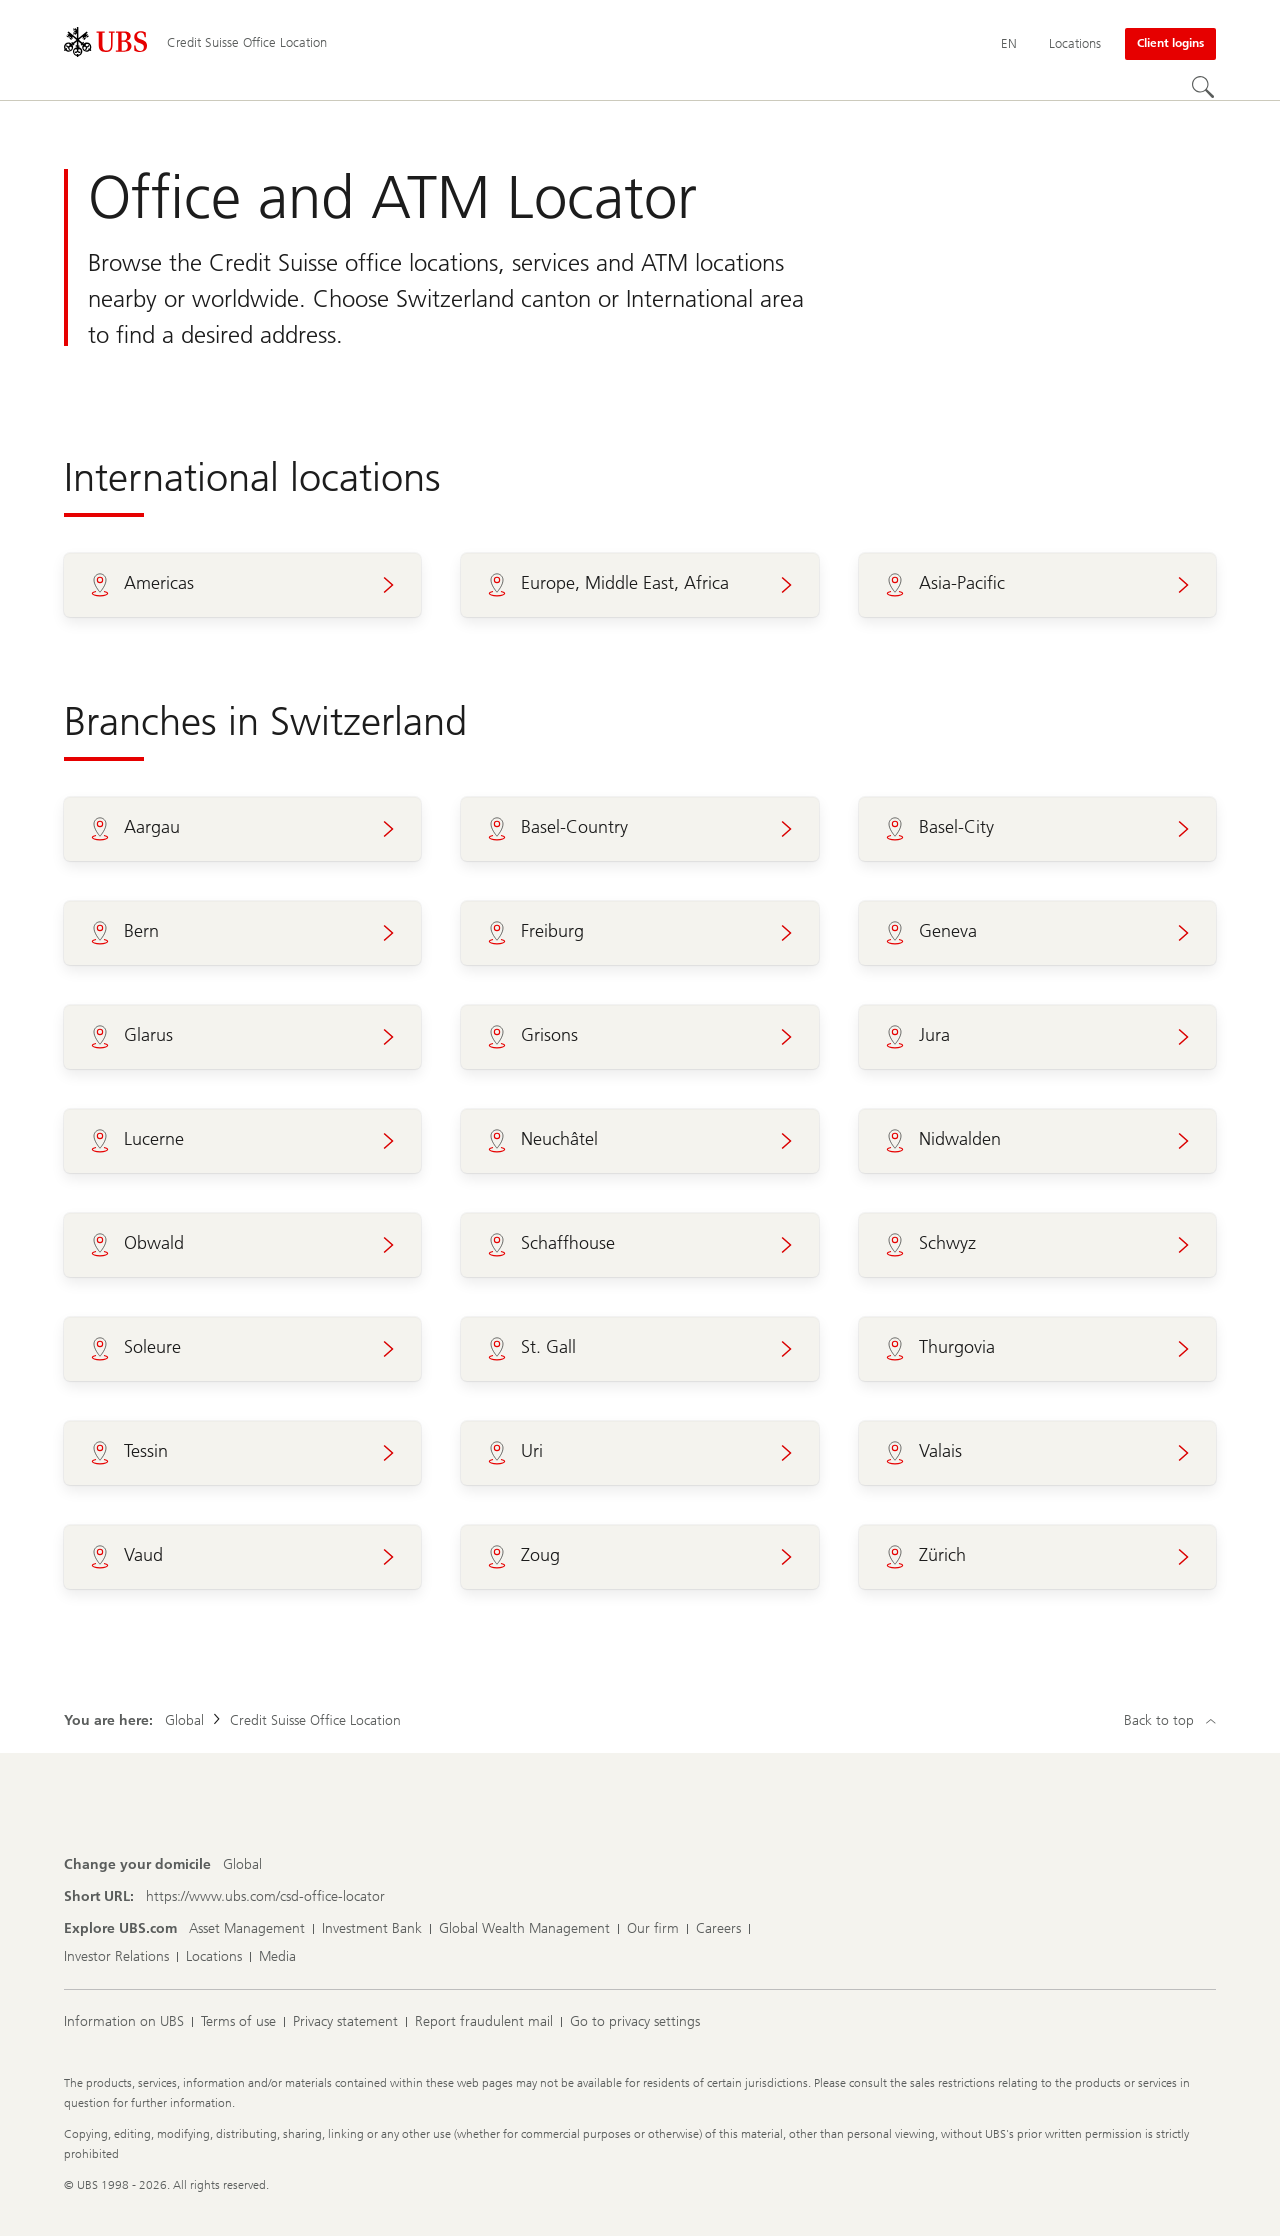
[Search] (1204, 88)
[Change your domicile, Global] (242, 1865)
